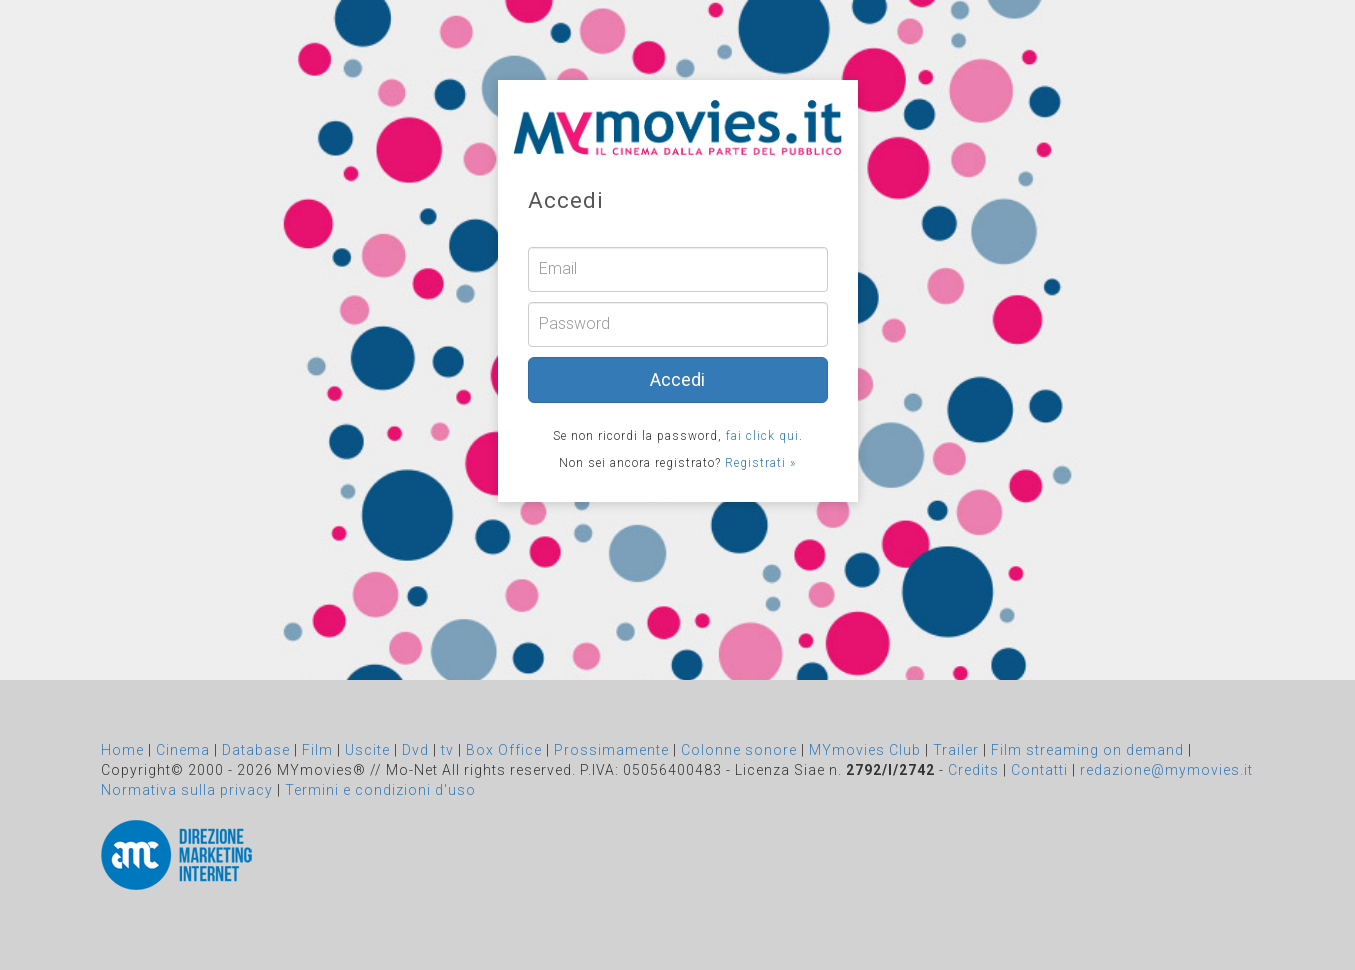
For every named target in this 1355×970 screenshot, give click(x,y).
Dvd (415, 750)
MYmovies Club (865, 750)
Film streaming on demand (1087, 750)
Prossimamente (611, 750)
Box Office (504, 750)
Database (256, 750)
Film (317, 750)
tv (447, 750)
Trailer (956, 750)
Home (122, 750)
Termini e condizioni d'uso (380, 790)
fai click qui (762, 436)
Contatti (1039, 770)
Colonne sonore (739, 750)
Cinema (183, 750)
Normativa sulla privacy (187, 790)
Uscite (367, 750)
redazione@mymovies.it (1166, 770)
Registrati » (760, 463)
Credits (973, 770)
